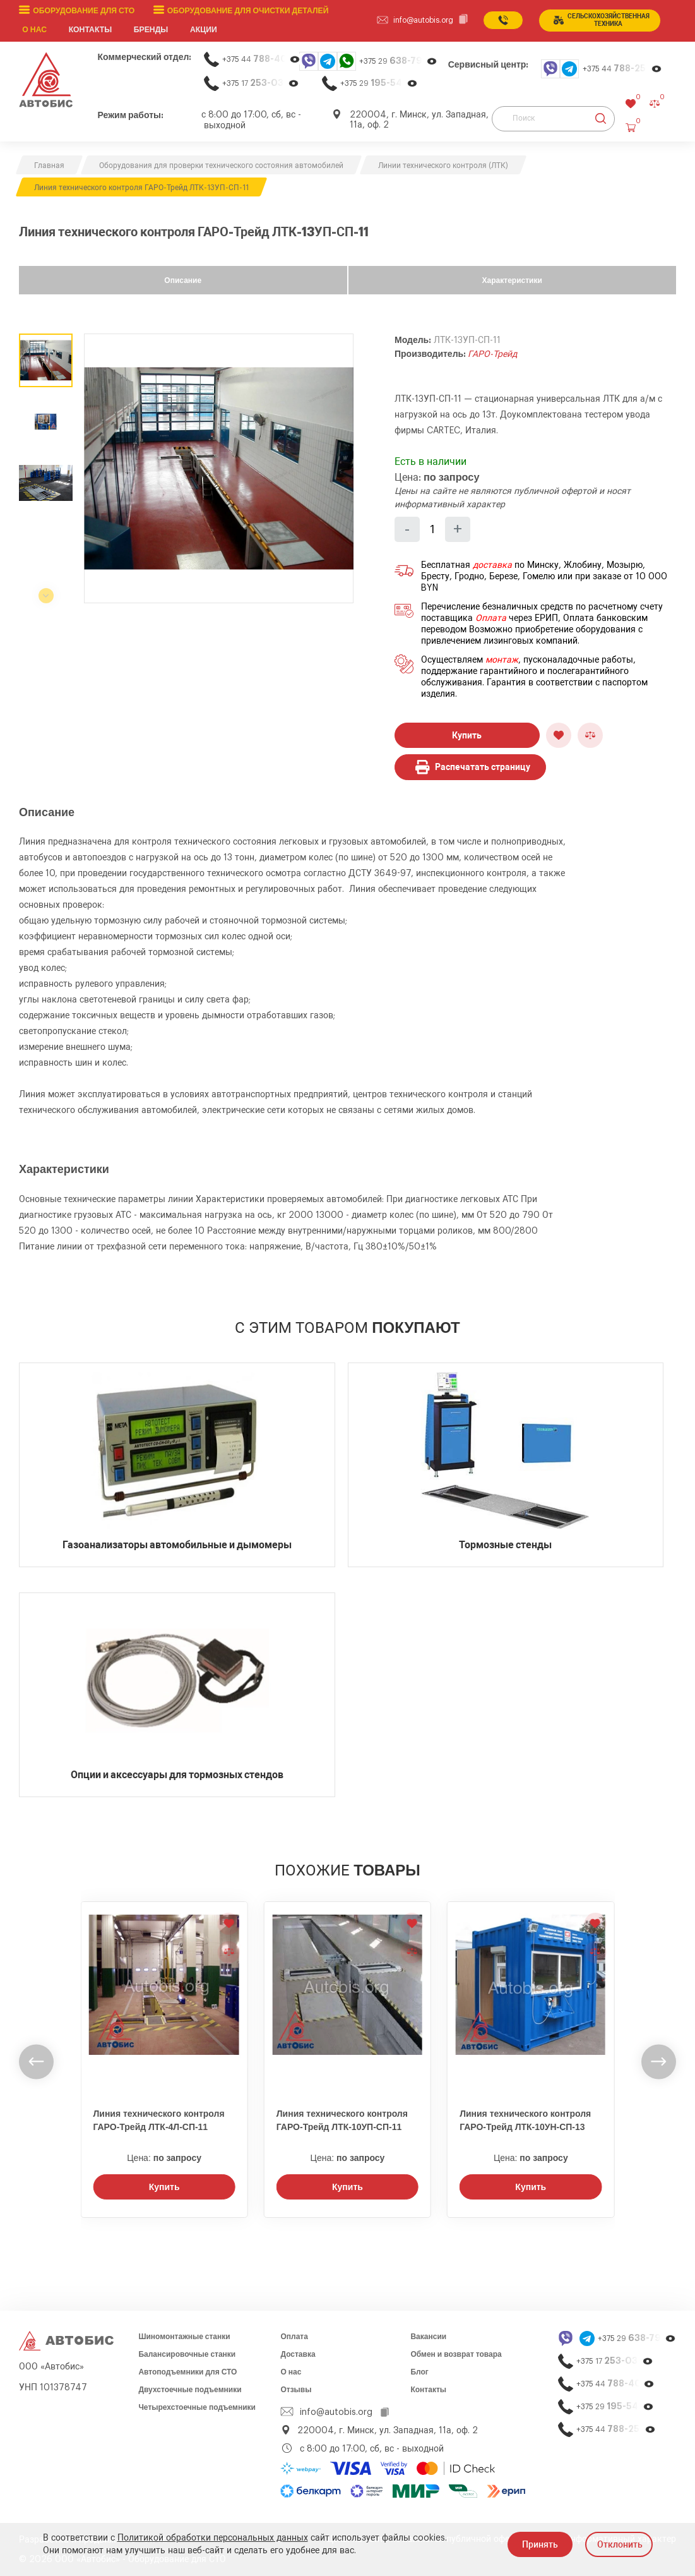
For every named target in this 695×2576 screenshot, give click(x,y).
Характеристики (512, 280)
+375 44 (261, 59)
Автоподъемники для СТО (187, 2371)
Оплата (490, 618)
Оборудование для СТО (83, 11)
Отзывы (295, 2389)
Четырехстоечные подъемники (197, 2406)
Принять (540, 2544)
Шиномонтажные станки (184, 2336)
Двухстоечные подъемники (189, 2389)
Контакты (428, 2389)
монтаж (501, 660)
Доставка (297, 2353)
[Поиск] (553, 118)
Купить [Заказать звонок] (164, 2186)
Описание (182, 280)
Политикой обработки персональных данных (212, 2538)
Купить (467, 735)
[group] (218, 468)
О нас (35, 29)
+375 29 (398, 61)
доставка (492, 565)
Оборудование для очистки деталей (246, 11)
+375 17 (260, 83)
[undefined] (36, 2061)
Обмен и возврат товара (455, 2353)
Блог (419, 2371)
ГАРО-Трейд (492, 354)
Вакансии (428, 2336)
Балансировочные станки (186, 2353)
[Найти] (600, 118)
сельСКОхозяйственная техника (602, 20)
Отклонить (620, 2544)
